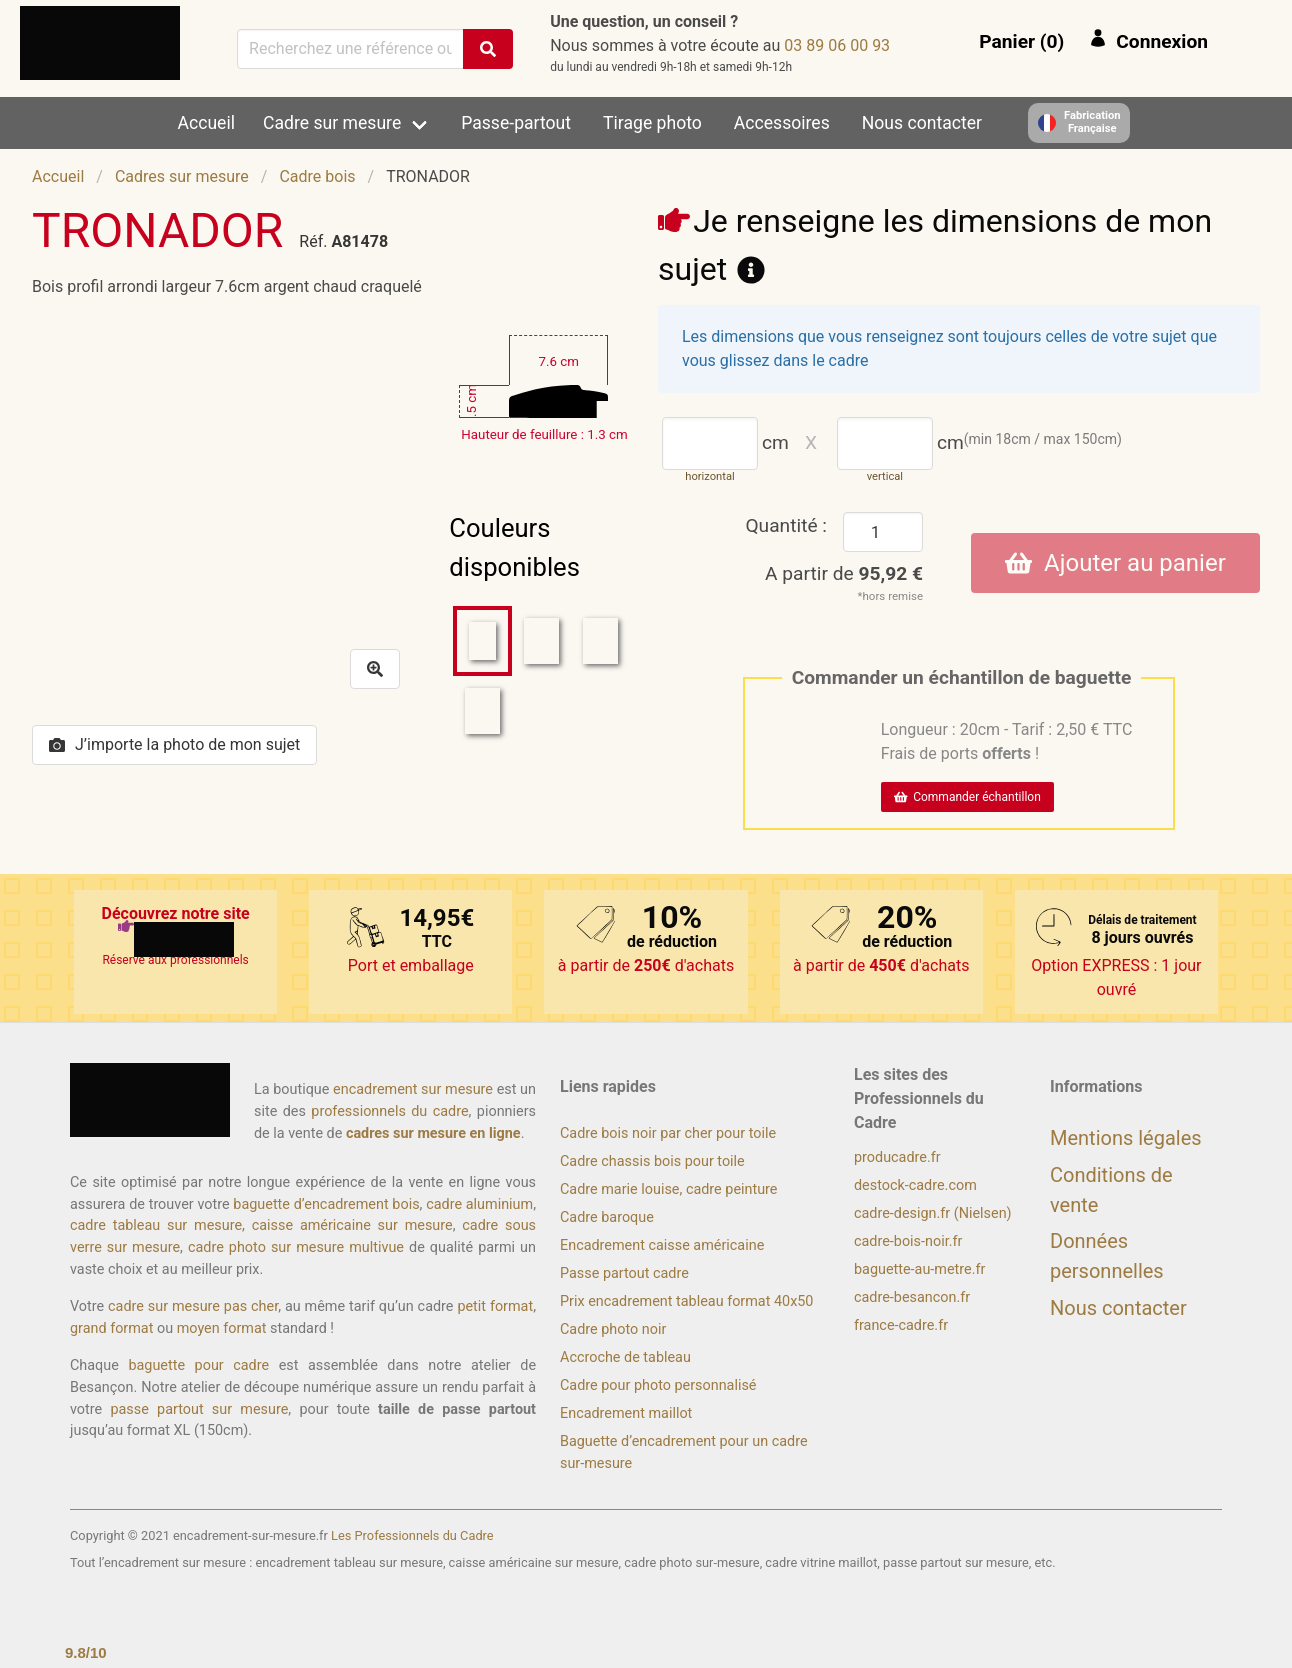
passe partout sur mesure (199, 1409)
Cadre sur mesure (332, 123)
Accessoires (782, 123)
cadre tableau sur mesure (156, 1225)
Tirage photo (652, 123)
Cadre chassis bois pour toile (652, 1161)
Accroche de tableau (625, 1357)
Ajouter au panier (1115, 563)
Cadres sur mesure (182, 176)
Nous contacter (922, 123)
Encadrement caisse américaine (662, 1245)
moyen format (222, 1328)
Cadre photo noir (613, 1329)
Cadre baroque (607, 1217)
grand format (111, 1328)
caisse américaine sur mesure (352, 1225)
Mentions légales (1126, 1138)
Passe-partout (516, 123)
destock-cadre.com (915, 1185)
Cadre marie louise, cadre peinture (668, 1189)
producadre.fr (897, 1157)
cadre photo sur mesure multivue (296, 1247)
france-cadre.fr (901, 1325)
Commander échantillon (967, 797)
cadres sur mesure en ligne (433, 1133)
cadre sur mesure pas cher (193, 1306)
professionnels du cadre (389, 1111)
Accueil (206, 123)
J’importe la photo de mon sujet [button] (174, 744)
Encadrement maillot (626, 1413)
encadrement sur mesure (413, 1089)
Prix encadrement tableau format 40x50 (686, 1301)
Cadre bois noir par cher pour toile (668, 1133)
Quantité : (786, 525)
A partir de (844, 573)
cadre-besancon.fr (912, 1297)
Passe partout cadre (624, 1273)
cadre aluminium (479, 1204)
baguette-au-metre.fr (919, 1269)
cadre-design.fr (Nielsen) (933, 1213)
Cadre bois (317, 176)
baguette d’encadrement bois (326, 1204)
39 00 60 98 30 (837, 45)
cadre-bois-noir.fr (908, 1241)
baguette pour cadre (198, 1365)
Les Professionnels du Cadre (412, 1535)
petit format (495, 1306)
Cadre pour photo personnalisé (658, 1385)
